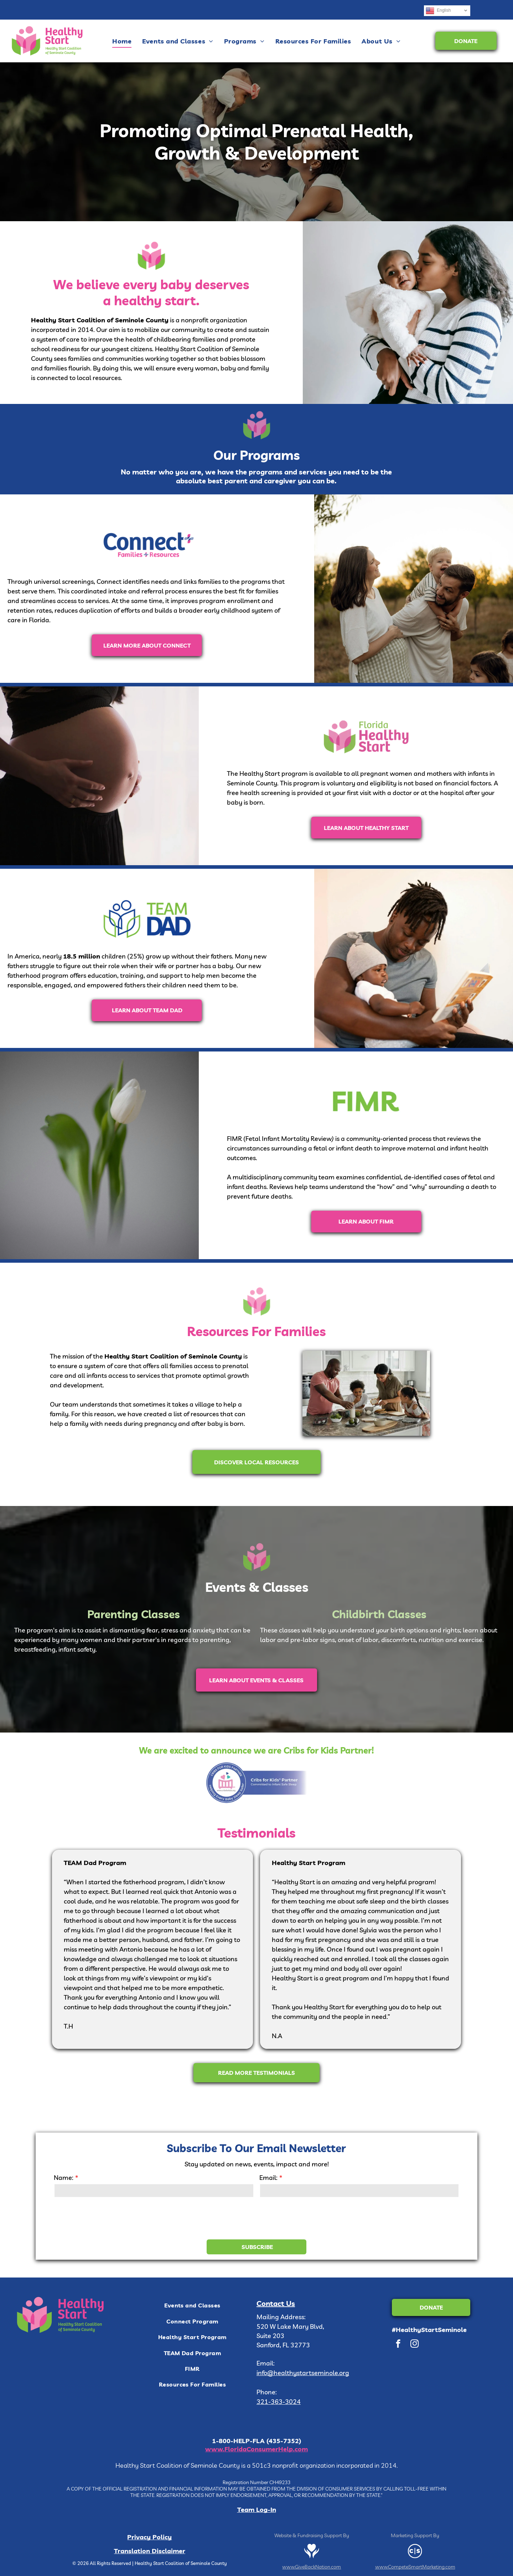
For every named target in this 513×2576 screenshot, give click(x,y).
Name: (63, 2178)
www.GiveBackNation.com (311, 2567)
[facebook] (398, 2344)
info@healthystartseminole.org (302, 2373)
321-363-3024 (278, 2402)
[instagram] (414, 2344)
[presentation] (108, 2218)
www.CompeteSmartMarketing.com (415, 2567)
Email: (268, 2178)
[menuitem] (122, 41)
